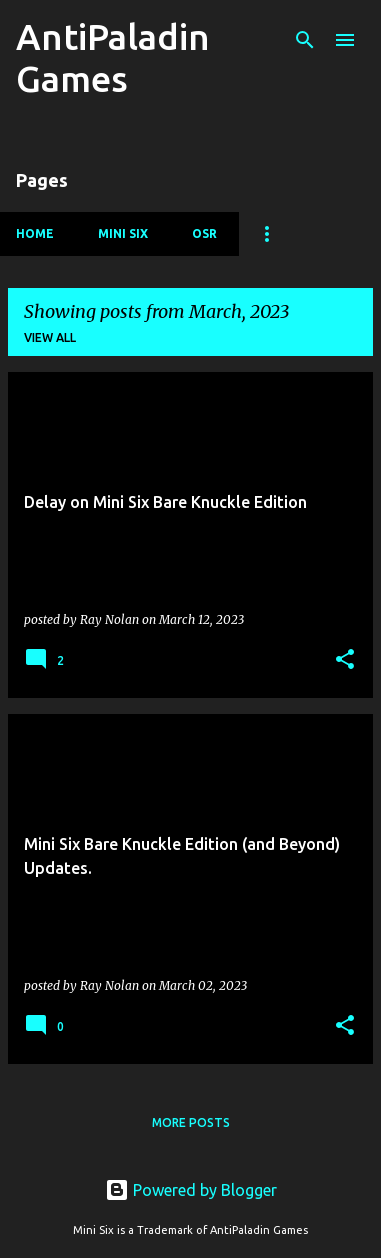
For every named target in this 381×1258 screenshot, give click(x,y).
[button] (345, 660)
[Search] (305, 40)
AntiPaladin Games (113, 57)
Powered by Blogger (191, 1190)
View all (50, 337)
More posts (191, 1122)
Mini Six (123, 233)
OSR (204, 233)
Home (35, 233)
